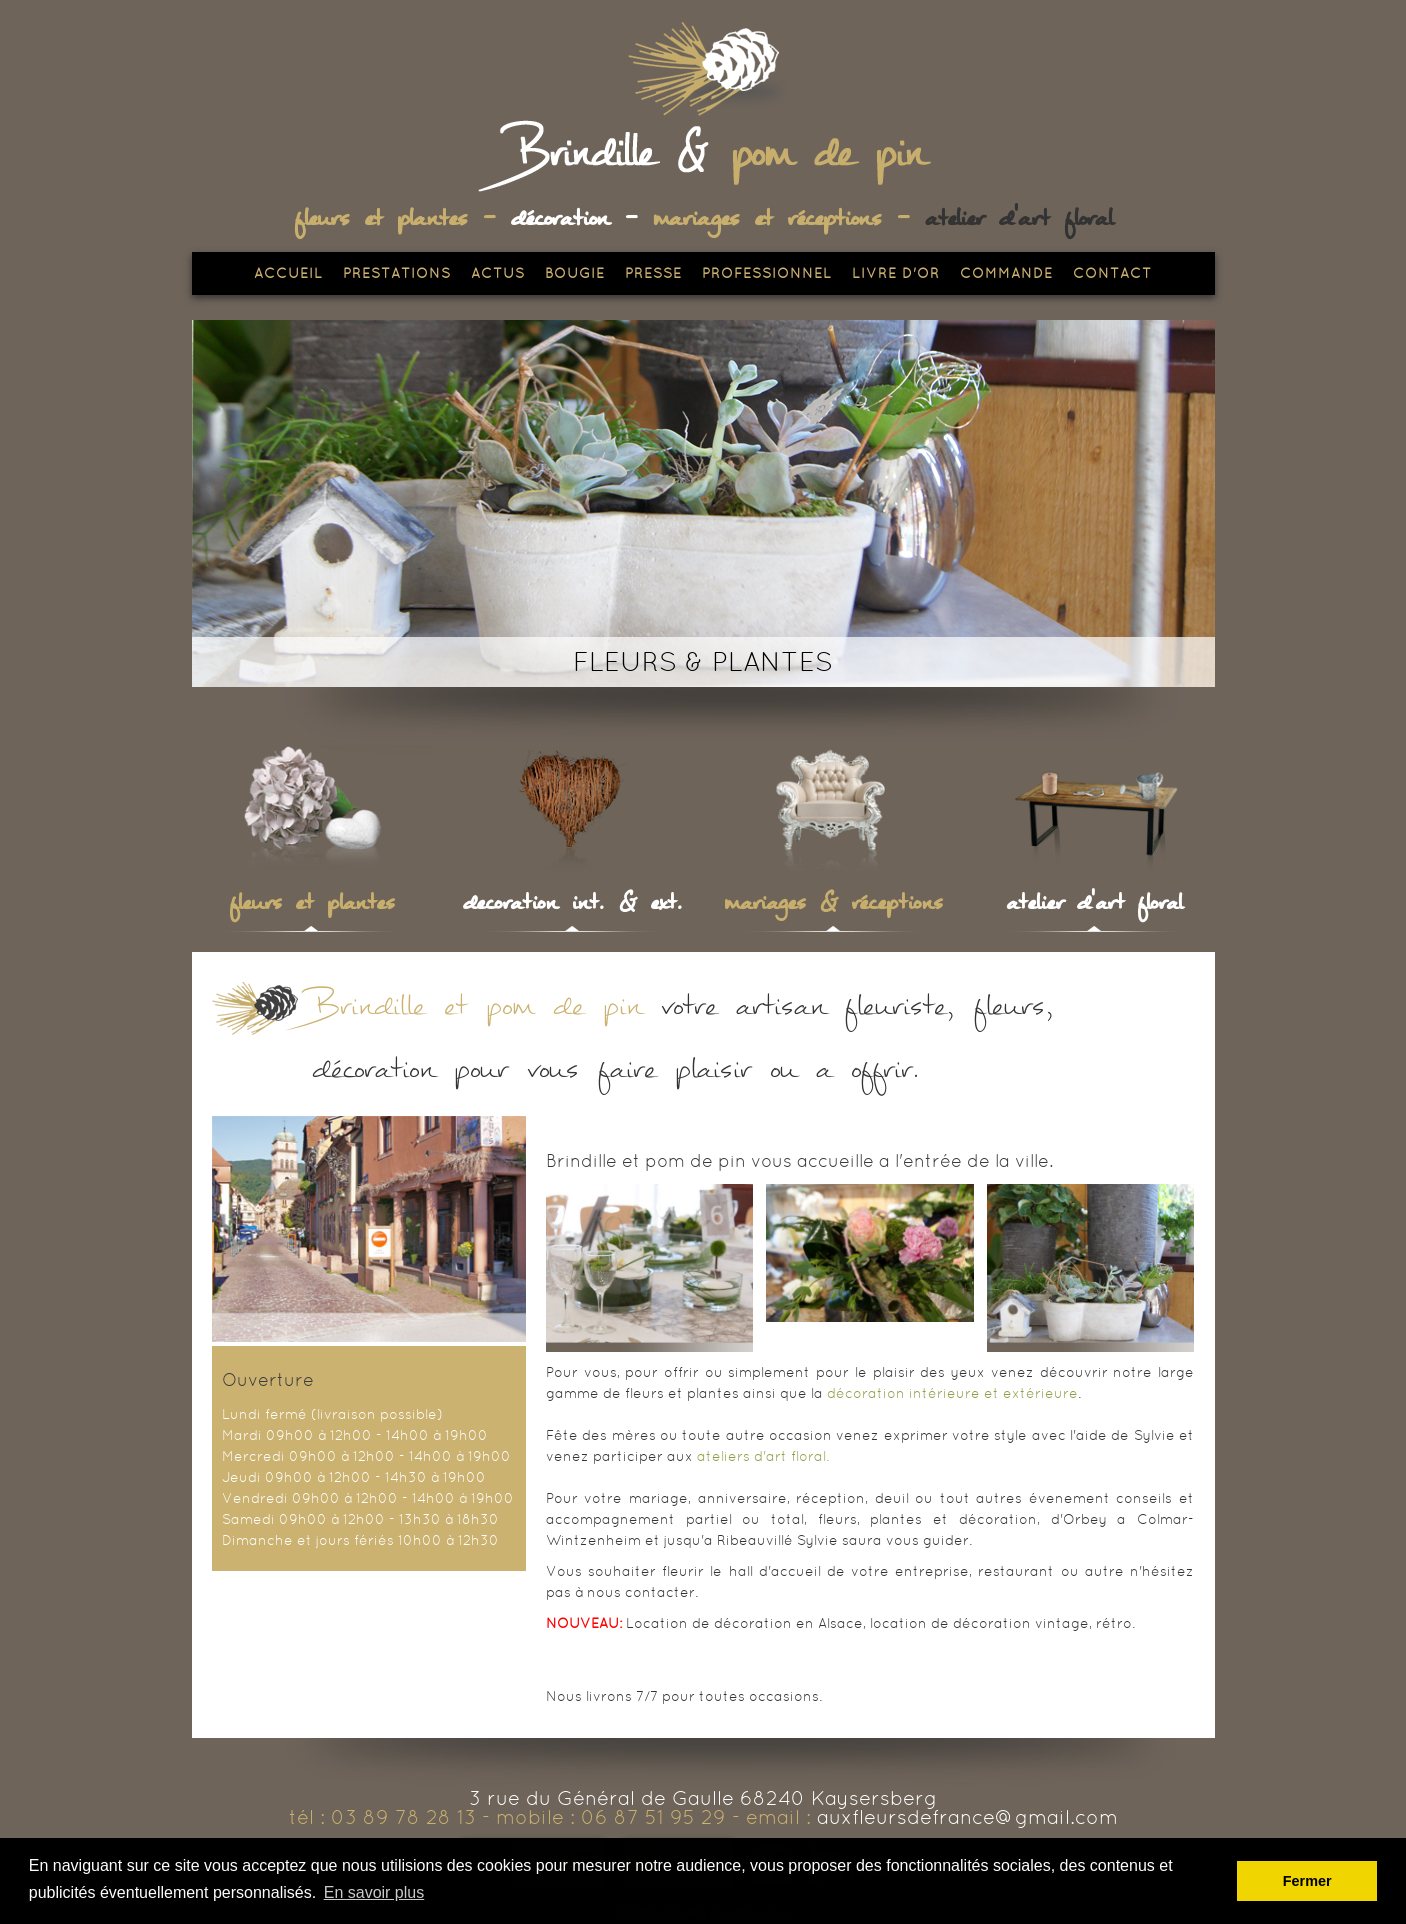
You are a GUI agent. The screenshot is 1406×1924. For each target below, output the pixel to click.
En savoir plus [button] (374, 1892)
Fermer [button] (1307, 1881)
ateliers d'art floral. (763, 1456)
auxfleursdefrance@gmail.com (967, 1817)
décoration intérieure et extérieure (952, 1393)
